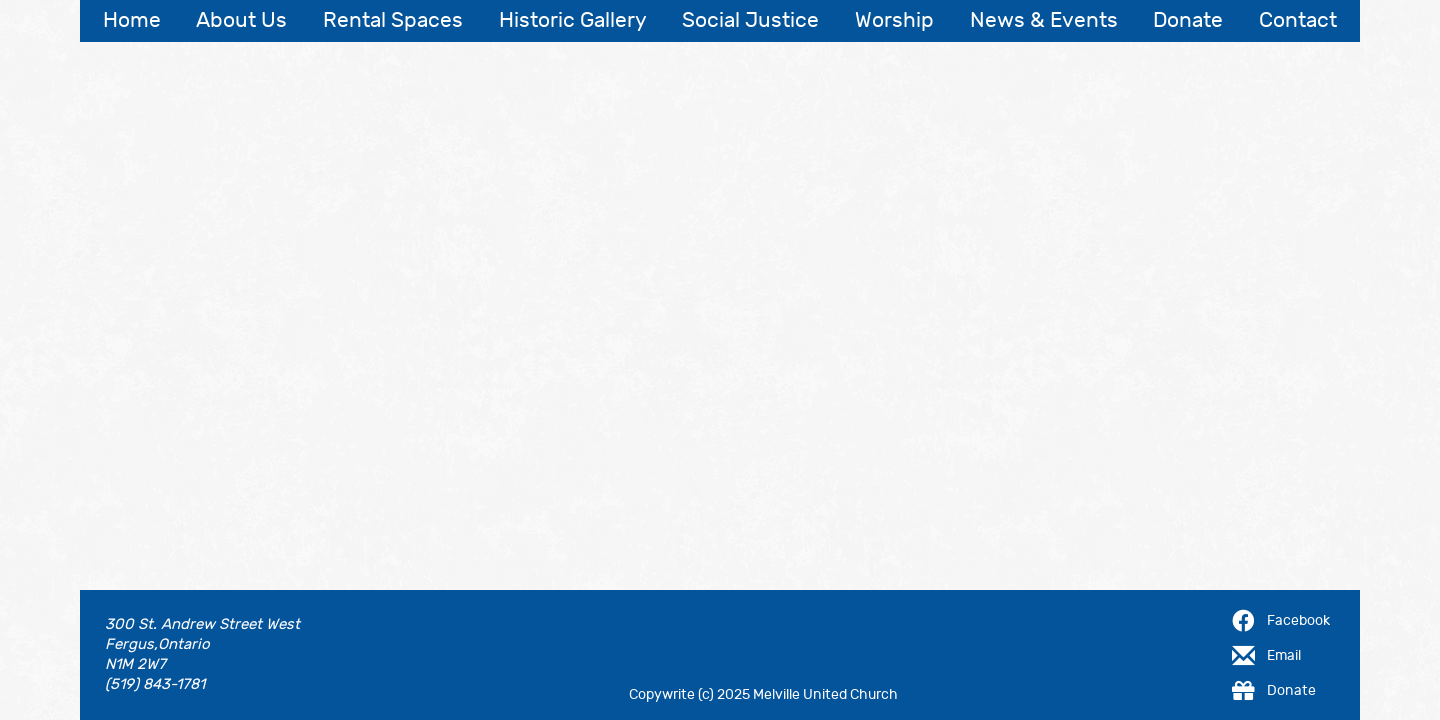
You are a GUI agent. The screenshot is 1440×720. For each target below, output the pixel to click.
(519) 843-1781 (155, 684)
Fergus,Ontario (157, 644)
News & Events (1044, 20)
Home (132, 20)
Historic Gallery (573, 20)
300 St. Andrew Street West (202, 624)
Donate (1188, 20)
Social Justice (750, 20)
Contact (1298, 20)
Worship (894, 20)
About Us (241, 20)
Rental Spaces (393, 20)
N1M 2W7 (135, 664)
